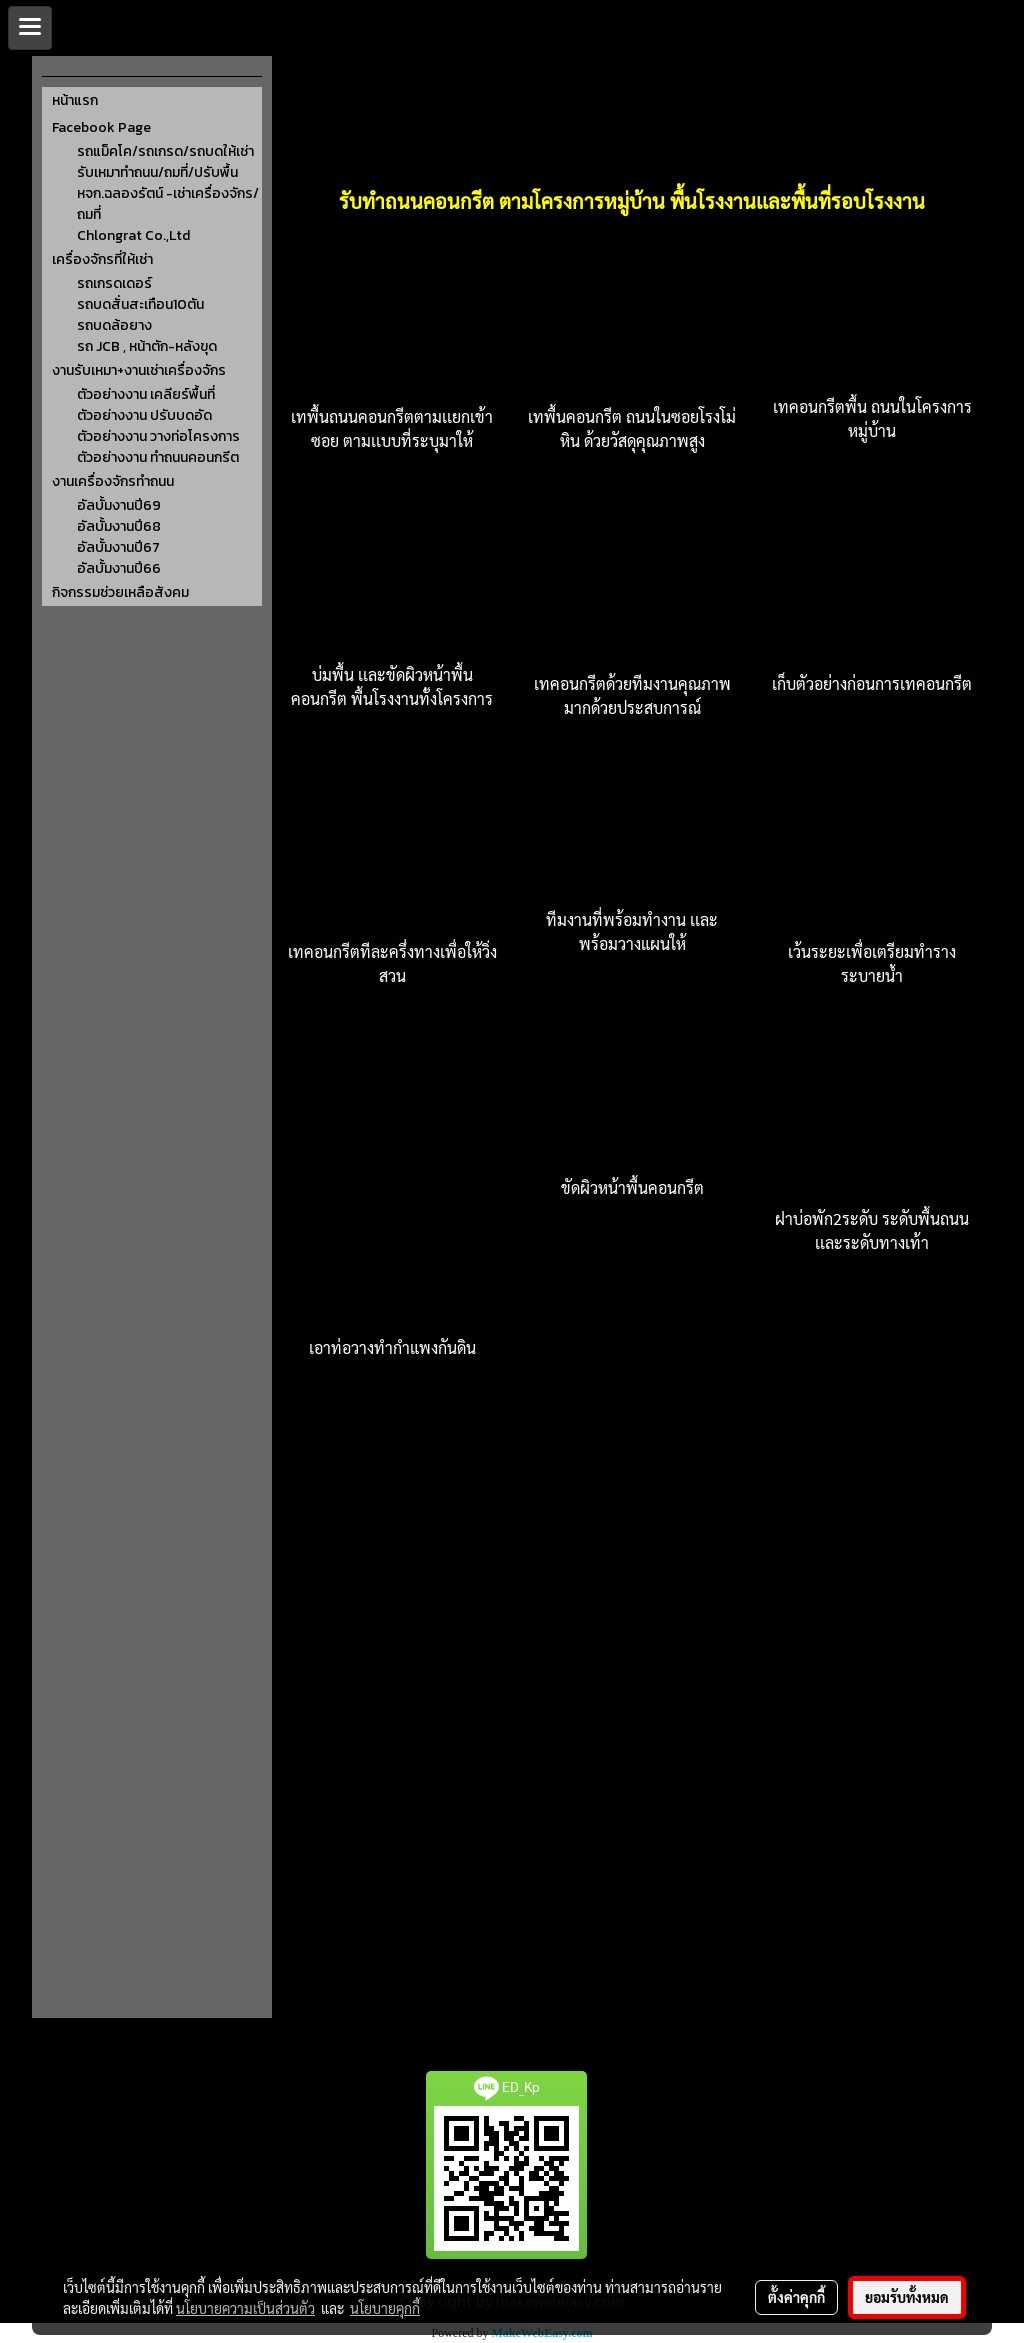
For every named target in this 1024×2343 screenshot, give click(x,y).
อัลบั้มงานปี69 (119, 505)
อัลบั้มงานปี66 (119, 568)
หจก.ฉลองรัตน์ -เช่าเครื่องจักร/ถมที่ (168, 204)
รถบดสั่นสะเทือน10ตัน (140, 304)
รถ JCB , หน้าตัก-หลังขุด (147, 346)
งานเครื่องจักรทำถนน (113, 481)
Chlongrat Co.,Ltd (133, 235)
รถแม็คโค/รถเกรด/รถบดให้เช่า (165, 151)
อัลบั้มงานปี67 (118, 547)
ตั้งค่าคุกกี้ (796, 2297)
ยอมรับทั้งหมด (907, 2297)
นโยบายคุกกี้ (385, 2308)
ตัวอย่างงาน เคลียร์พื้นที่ (146, 394)
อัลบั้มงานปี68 (119, 526)
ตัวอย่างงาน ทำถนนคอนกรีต (158, 457)
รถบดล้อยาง (114, 325)
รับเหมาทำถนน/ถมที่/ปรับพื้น (157, 172)
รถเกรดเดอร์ (114, 283)
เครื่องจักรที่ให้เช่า (102, 259)
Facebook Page (101, 127)
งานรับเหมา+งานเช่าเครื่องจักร (139, 370)
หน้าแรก (75, 100)
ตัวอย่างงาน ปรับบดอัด (144, 415)
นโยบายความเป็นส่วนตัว (245, 2308)
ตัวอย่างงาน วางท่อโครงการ (158, 436)
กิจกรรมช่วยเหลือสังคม (120, 592)
